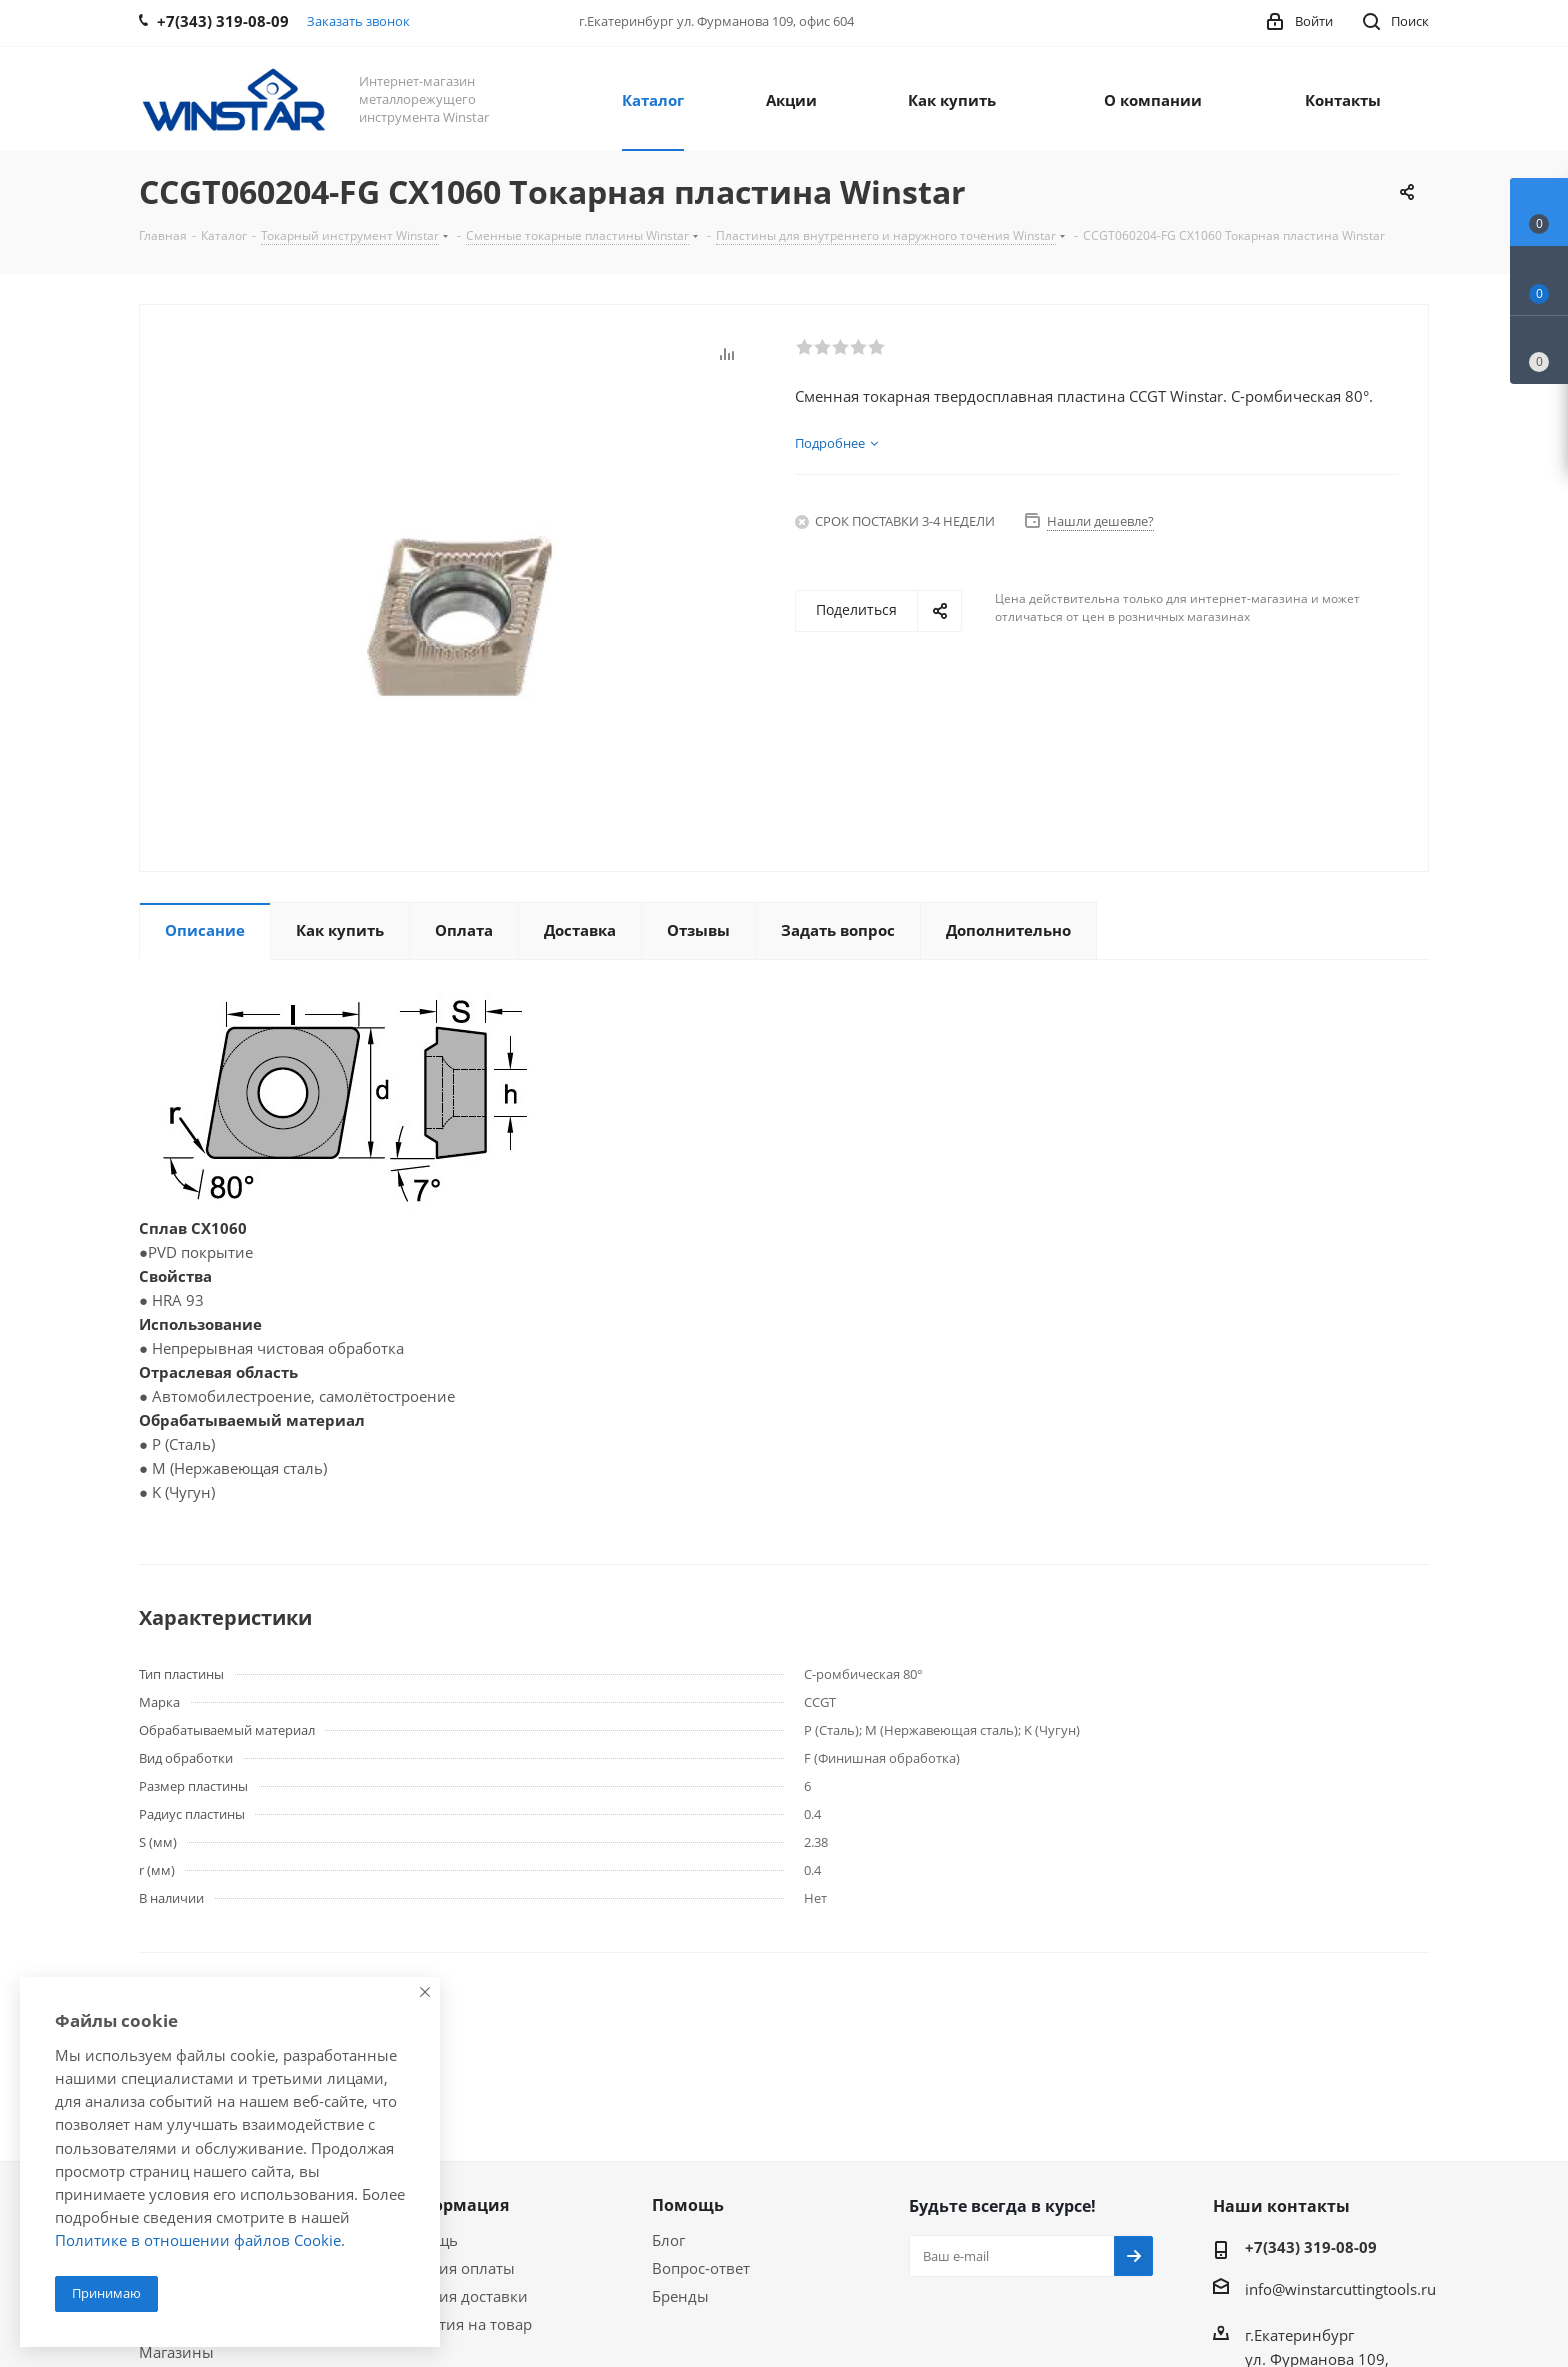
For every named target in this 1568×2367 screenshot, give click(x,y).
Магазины (176, 2352)
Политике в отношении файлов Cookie (198, 2240)
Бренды (680, 2296)
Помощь (688, 2205)
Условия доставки (462, 2296)
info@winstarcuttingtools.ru (1340, 2289)
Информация (452, 2205)
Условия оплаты (455, 2268)
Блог (668, 2240)
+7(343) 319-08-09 (1311, 2247)
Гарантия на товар (464, 2324)
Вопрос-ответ (701, 2268)
